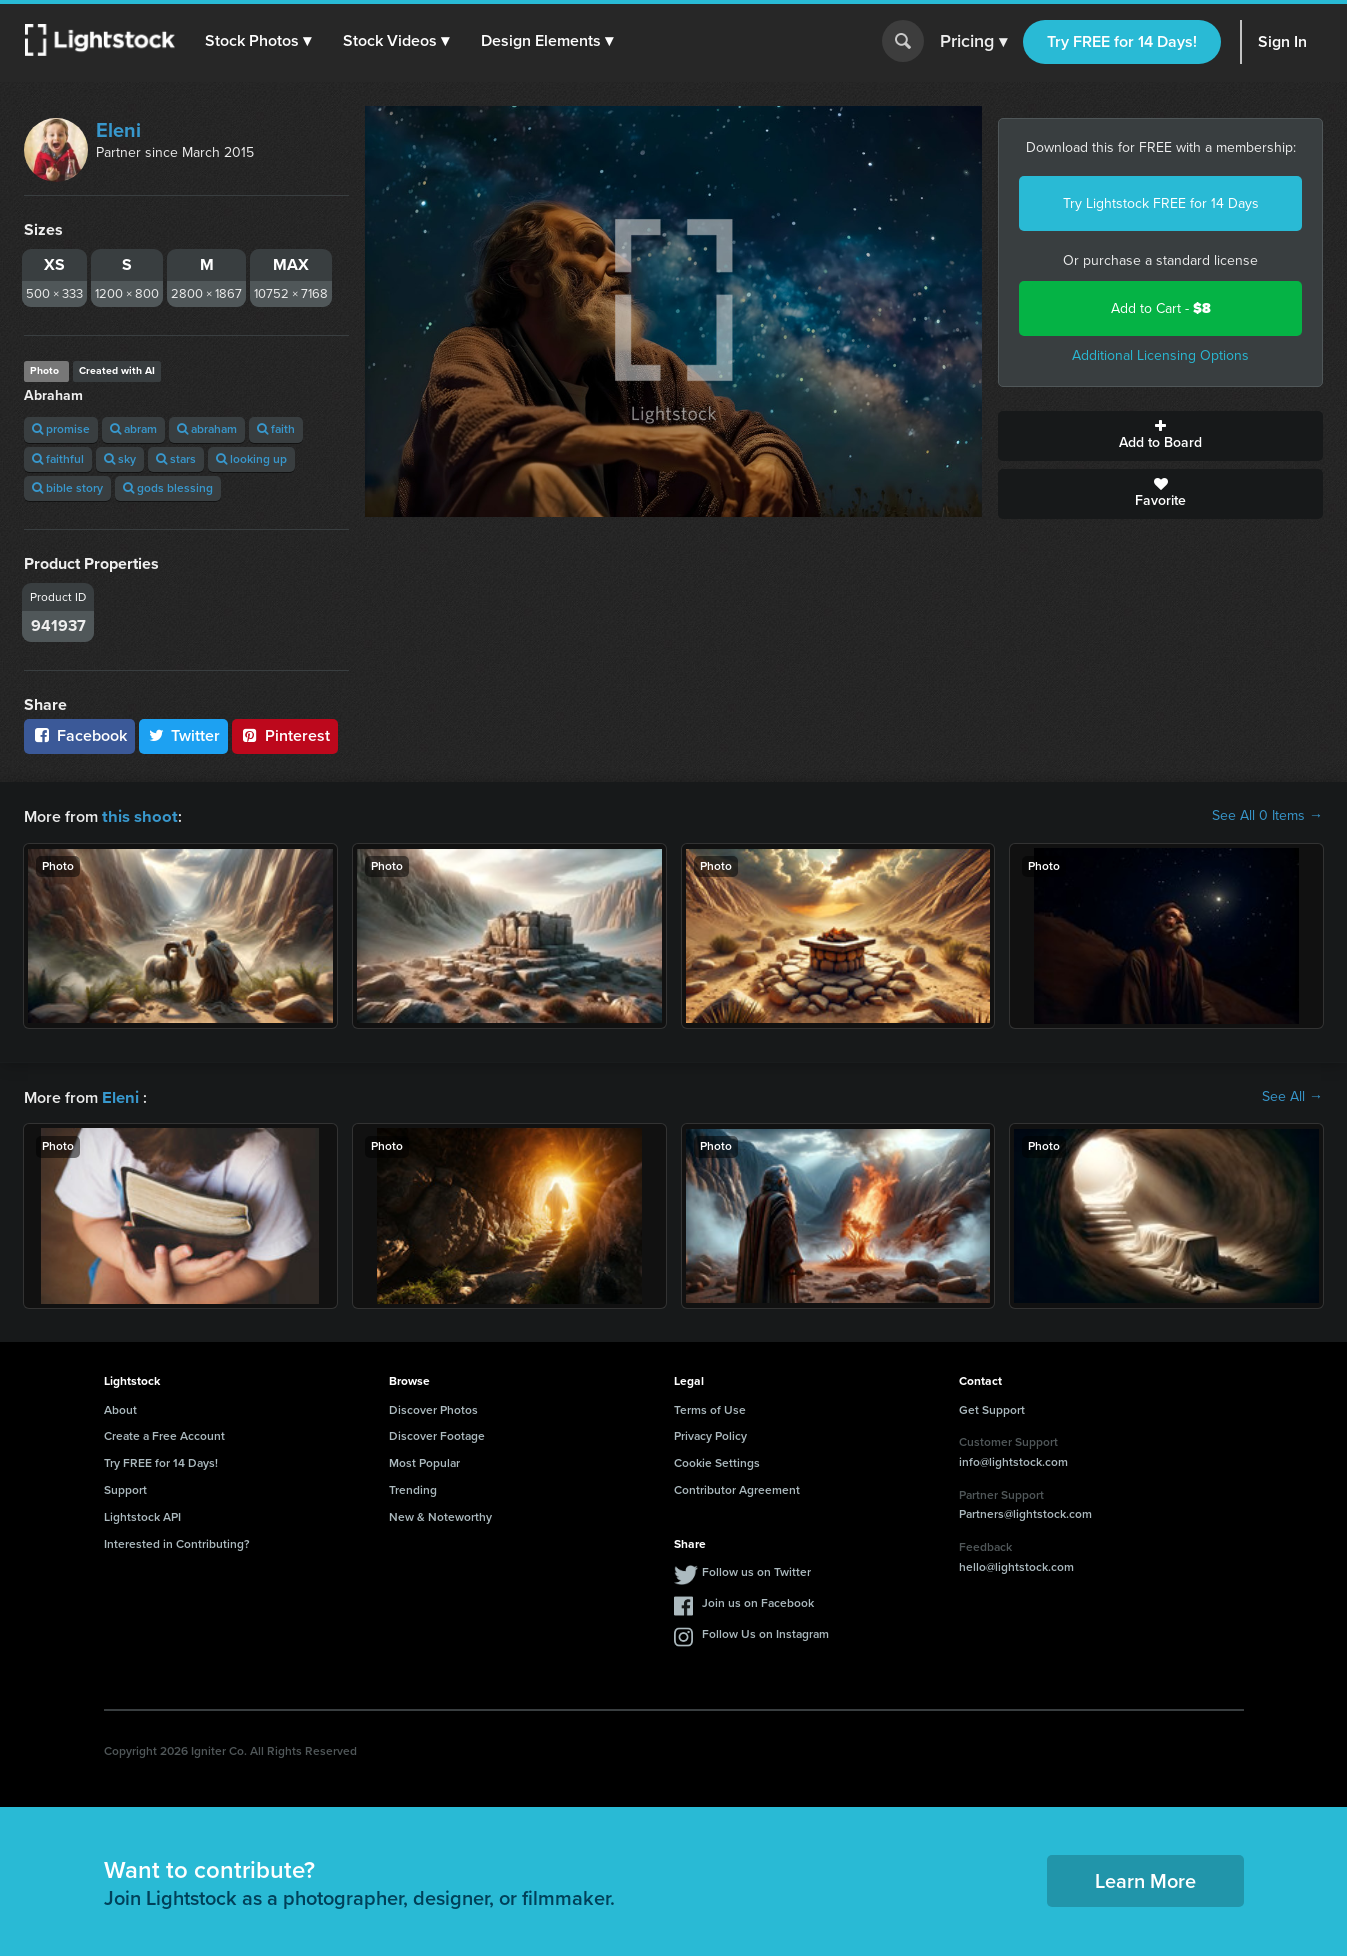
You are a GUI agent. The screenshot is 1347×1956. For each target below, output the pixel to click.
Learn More (1145, 1879)
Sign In (1282, 41)
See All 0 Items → (1267, 816)
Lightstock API (142, 1515)
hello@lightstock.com (1016, 1565)
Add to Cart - (1161, 308)
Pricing (973, 42)
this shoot (137, 815)
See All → (1292, 1096)
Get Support (992, 1408)
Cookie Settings (717, 1461)
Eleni (118, 130)
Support (125, 1488)
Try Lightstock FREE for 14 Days (1161, 203)
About (120, 1408)
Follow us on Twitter (756, 1570)
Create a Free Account (164, 1434)
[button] (259, 41)
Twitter (184, 735)
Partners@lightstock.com (1025, 1512)
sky (120, 459)
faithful (58, 459)
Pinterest (285, 735)
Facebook (79, 735)
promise (61, 429)
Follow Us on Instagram (765, 1632)
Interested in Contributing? (177, 1542)
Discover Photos (433, 1408)
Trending (413, 1488)
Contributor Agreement (737, 1488)
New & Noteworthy (440, 1515)
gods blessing (168, 488)
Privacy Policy (710, 1434)
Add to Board (1160, 436)
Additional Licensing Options (1160, 355)
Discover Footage (437, 1434)
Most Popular (424, 1461)
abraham (207, 429)
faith (276, 429)
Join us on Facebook (758, 1601)
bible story (67, 488)
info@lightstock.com (1013, 1460)
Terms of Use (710, 1408)
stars (176, 459)
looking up (251, 459)
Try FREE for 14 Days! (1122, 41)
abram (133, 429)
